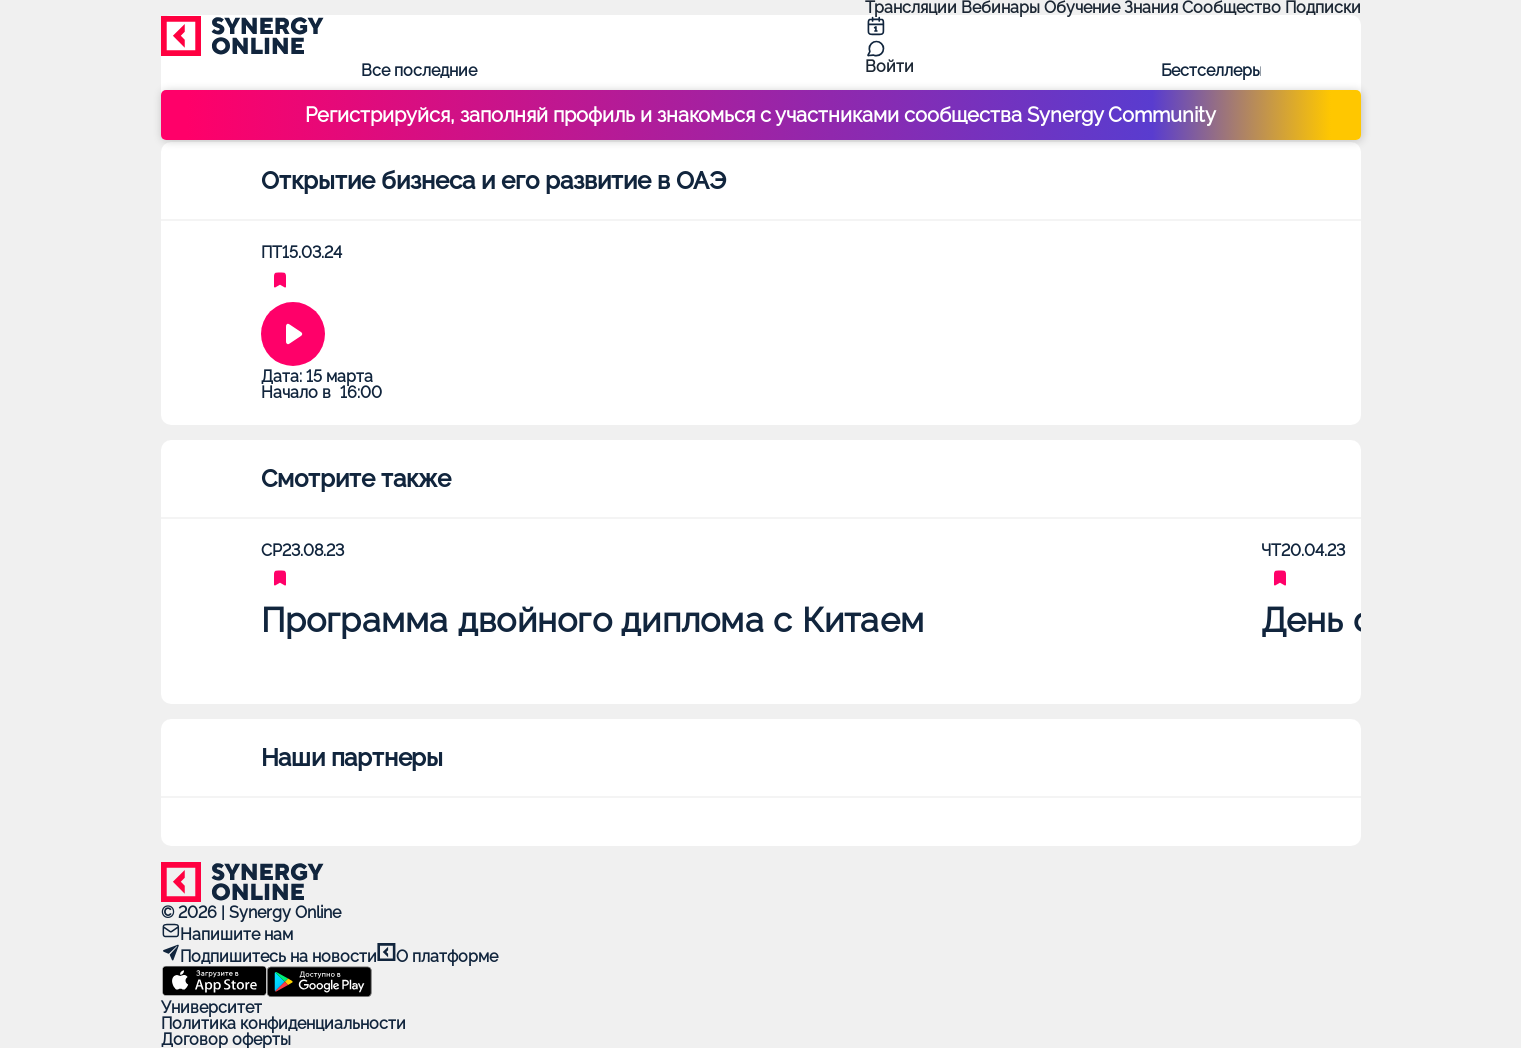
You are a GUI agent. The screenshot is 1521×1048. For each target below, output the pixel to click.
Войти (889, 66)
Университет (211, 1007)
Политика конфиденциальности (283, 1023)
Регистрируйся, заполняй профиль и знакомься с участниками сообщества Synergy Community (760, 115)
